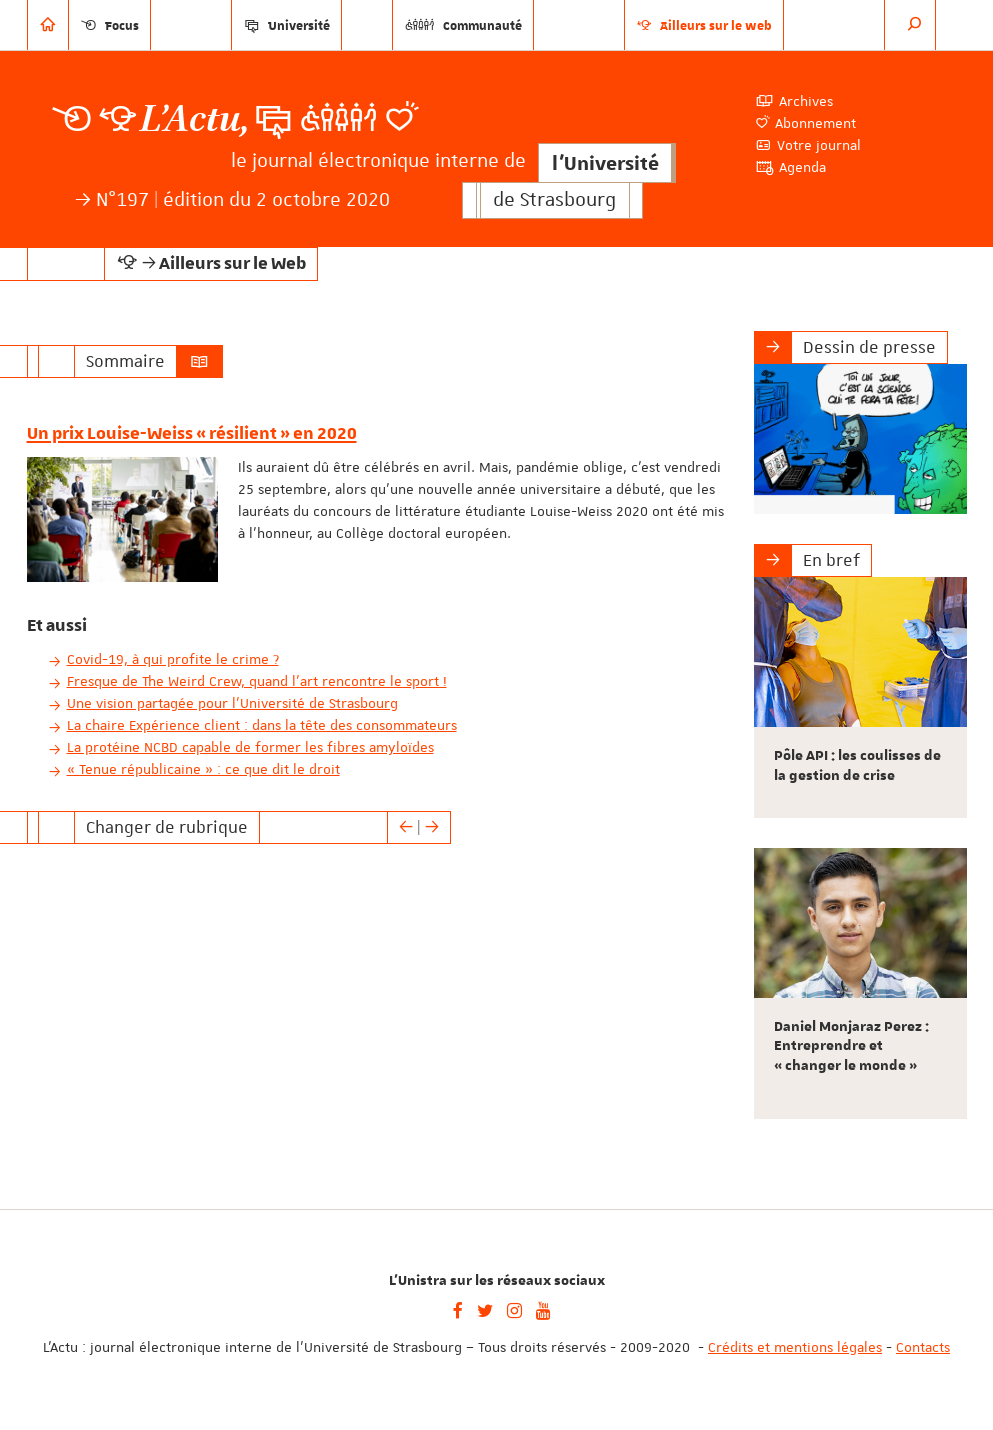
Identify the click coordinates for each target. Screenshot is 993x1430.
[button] (915, 25)
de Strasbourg (554, 200)
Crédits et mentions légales (795, 1347)
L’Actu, (195, 119)
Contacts (923, 1347)
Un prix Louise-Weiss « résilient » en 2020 (192, 434)
